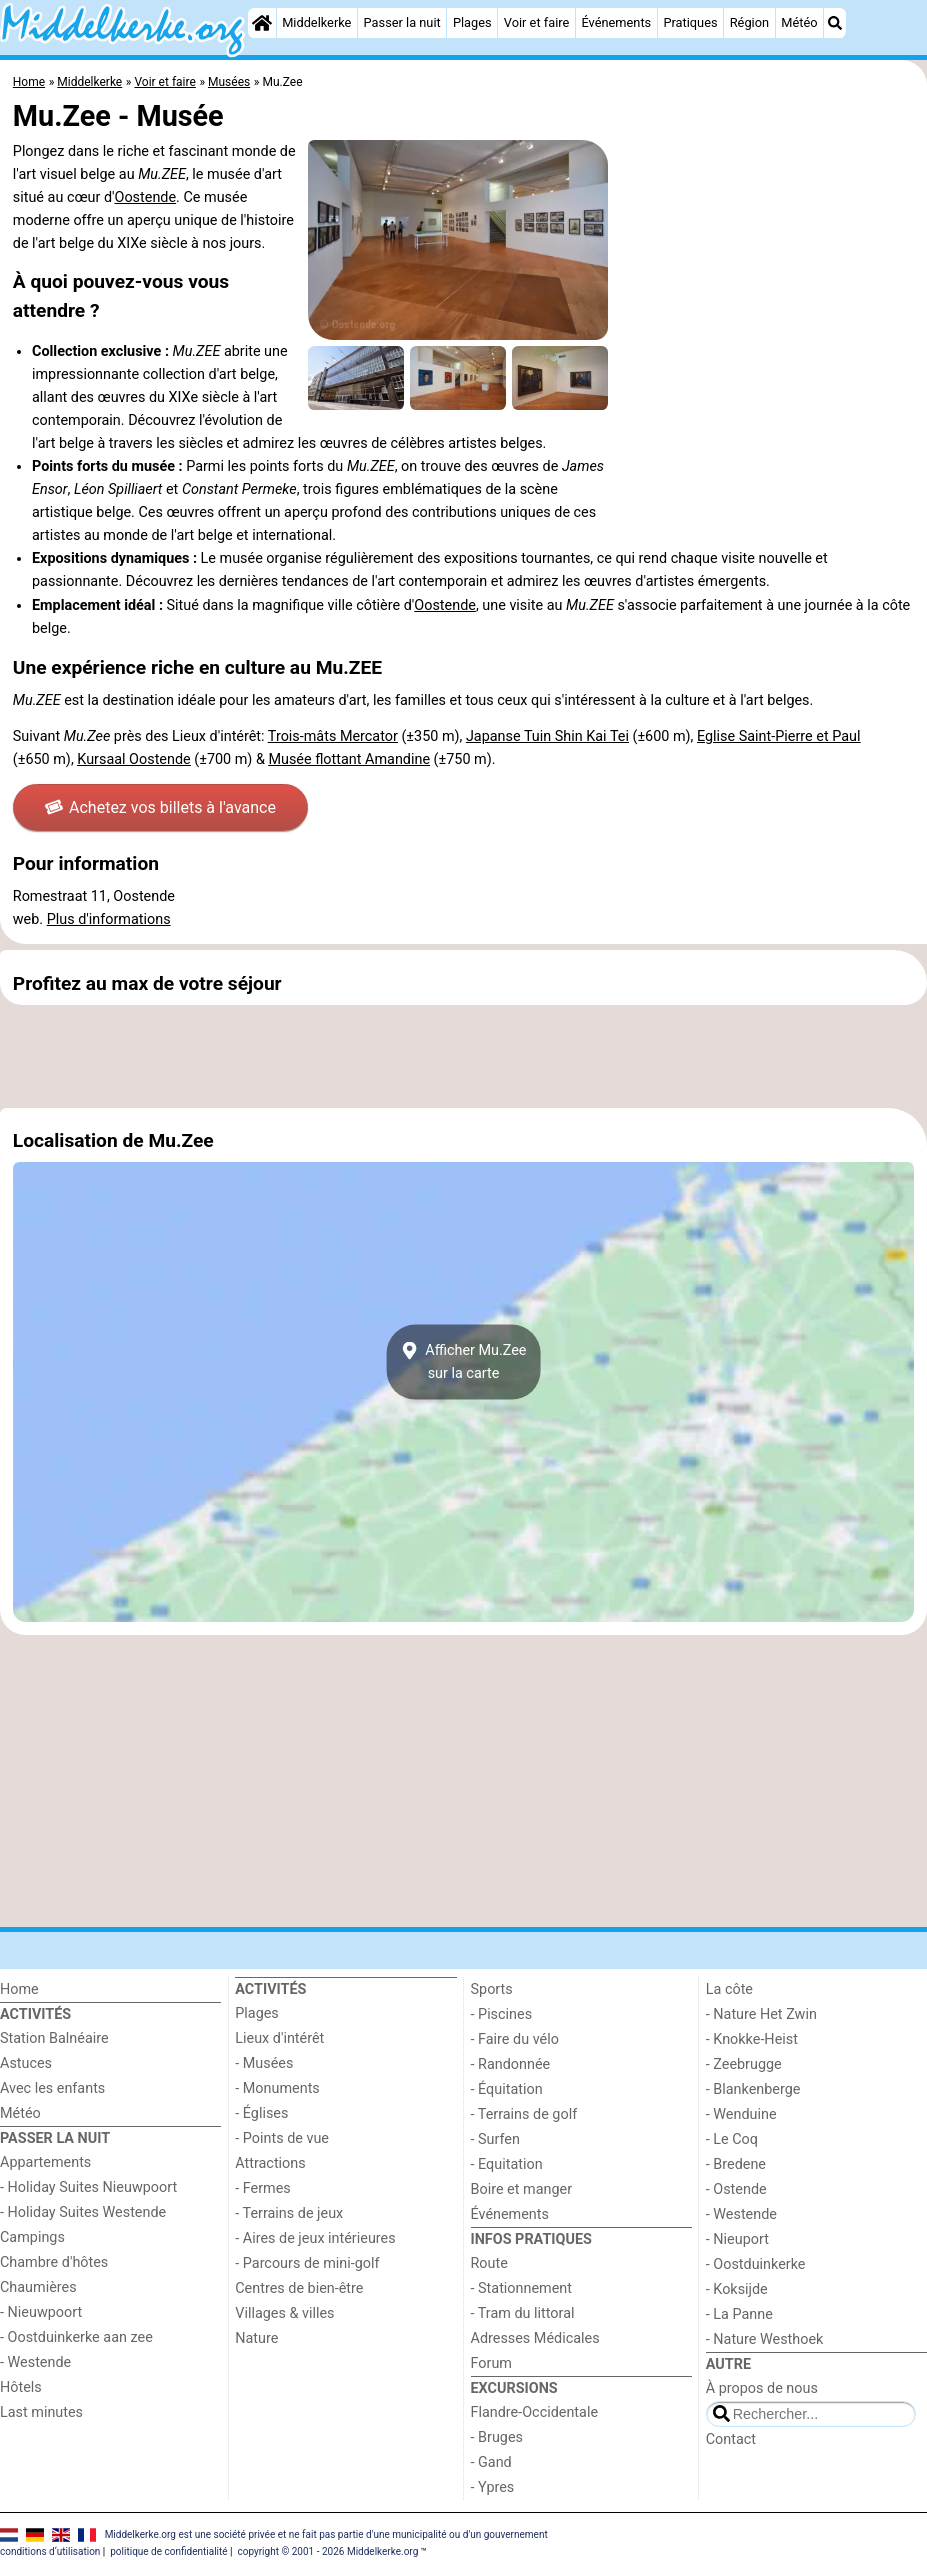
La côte (729, 1989)
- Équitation (507, 2089)
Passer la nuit (402, 22)
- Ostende (736, 2189)
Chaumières (38, 2287)
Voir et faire (536, 22)
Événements (616, 22)
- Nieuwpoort (41, 2312)
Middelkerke (316, 22)
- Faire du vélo (515, 2039)
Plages (472, 22)
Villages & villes (284, 2313)
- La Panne (739, 2314)
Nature (256, 2338)
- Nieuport (737, 2239)
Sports (492, 1989)
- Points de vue (282, 2138)
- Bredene (736, 2164)
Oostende (146, 197)
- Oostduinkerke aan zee (76, 2337)
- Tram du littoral (523, 2313)
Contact (731, 2439)
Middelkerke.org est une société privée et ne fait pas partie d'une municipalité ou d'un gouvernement (326, 2534)
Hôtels (21, 2387)
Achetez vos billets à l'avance (160, 807)
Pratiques (690, 22)
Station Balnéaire (54, 2038)
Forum (491, 2363)
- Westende (35, 2362)
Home (19, 1989)
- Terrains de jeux (289, 2213)
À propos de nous (762, 2388)
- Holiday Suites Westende (83, 2212)
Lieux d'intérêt (279, 2038)
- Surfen (495, 2139)
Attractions (270, 2163)
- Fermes (263, 2188)
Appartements (45, 2162)
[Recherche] (835, 23)
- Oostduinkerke (756, 2264)
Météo (799, 22)
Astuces (26, 2063)
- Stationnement (521, 2288)
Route (489, 2263)
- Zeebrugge (744, 2064)
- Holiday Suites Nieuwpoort (88, 2187)
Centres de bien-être (299, 2288)
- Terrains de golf (524, 2114)
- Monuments (277, 2088)
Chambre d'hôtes (54, 2262)
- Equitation (507, 2164)
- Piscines (502, 2014)
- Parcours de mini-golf (307, 2263)
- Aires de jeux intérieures (315, 2238)
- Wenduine (741, 2114)
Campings (32, 2237)
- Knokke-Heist (752, 2039)
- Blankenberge (753, 2089)
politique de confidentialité (168, 2551)
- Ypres (493, 2487)
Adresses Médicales (535, 2338)
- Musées (264, 2063)
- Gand (491, 2462)
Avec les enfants (52, 2088)
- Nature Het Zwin (761, 2014)
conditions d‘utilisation (50, 2551)
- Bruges (497, 2437)
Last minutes (41, 2412)
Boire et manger (522, 2189)
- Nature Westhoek (765, 2339)
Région (749, 22)
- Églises (261, 2113)
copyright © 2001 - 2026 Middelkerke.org (327, 2551)
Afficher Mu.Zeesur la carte (464, 1362)
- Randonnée (511, 2064)
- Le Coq (732, 2139)
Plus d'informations (109, 919)
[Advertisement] (463, 1056)
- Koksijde (737, 2289)
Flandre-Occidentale (535, 2412)
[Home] (262, 23)
